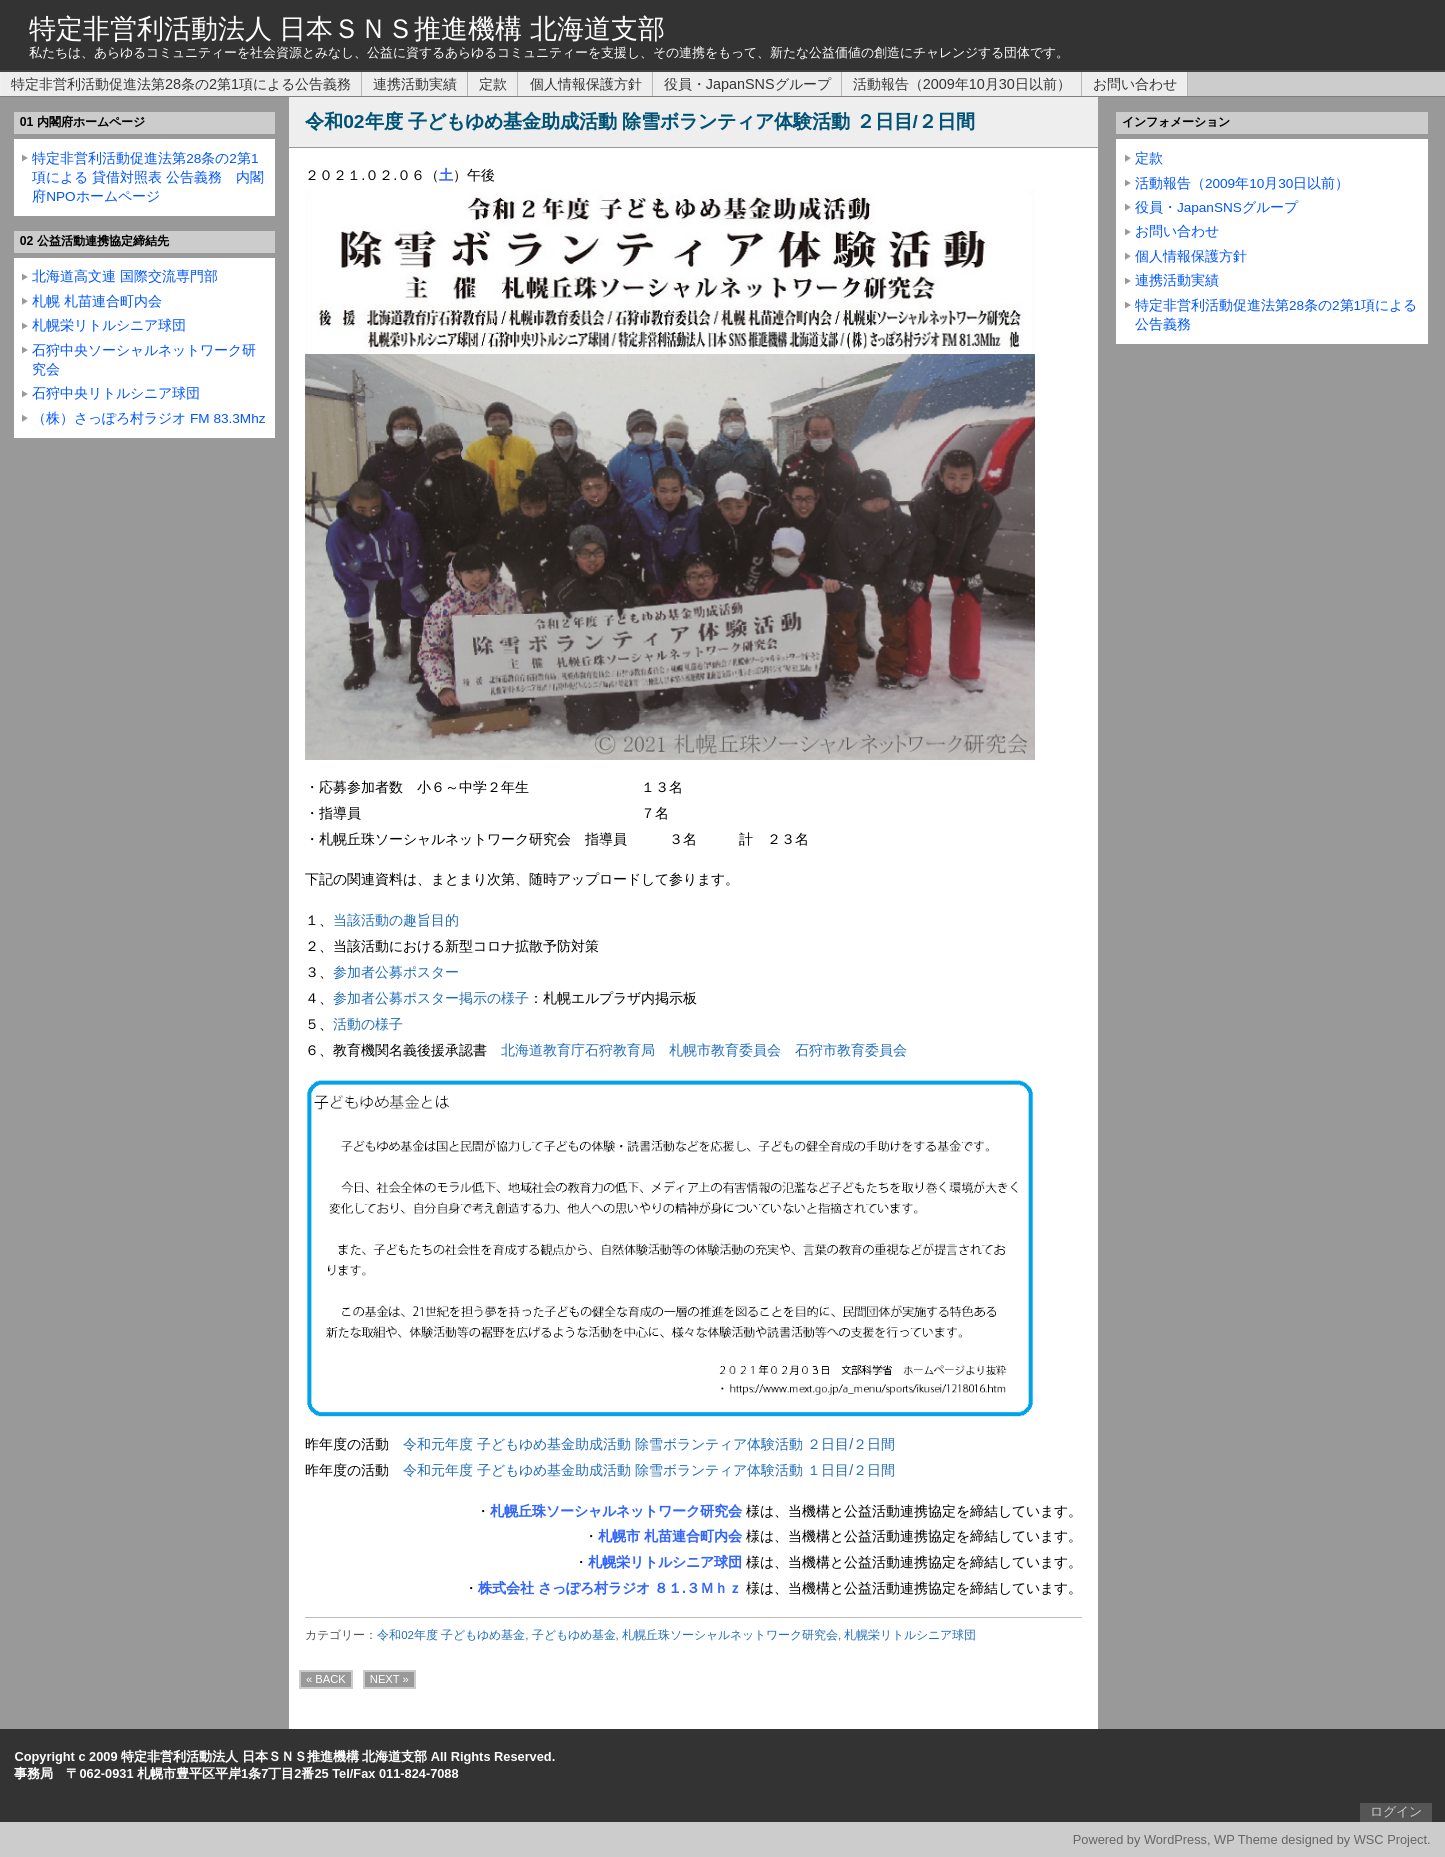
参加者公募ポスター (396, 972)
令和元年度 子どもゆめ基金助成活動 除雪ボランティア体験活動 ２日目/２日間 (649, 1444)
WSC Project (1390, 1839)
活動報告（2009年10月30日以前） (962, 84)
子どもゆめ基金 (574, 1635)
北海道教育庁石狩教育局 (578, 1050)
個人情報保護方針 (586, 84)
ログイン (1396, 1811)
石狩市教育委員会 (851, 1050)
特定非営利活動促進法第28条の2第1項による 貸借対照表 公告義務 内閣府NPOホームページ (148, 177)
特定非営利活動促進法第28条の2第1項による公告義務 (181, 84)
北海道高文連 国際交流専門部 (125, 276)
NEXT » (389, 1679)
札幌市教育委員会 (725, 1050)
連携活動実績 (415, 84)
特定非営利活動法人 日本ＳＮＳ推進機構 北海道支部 (347, 28)
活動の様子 (368, 1024)
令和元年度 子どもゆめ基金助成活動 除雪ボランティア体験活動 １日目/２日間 (649, 1470)
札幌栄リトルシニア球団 (910, 1635)
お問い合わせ (1135, 84)
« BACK (326, 1679)
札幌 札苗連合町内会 (97, 301)
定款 (493, 84)
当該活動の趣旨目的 (396, 920)
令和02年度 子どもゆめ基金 (451, 1635)
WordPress (1175, 1839)
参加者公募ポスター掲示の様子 (431, 998)
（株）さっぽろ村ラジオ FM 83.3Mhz (148, 418)
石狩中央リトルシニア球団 (116, 393)
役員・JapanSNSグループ (747, 84)
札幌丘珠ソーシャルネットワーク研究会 (730, 1635)
